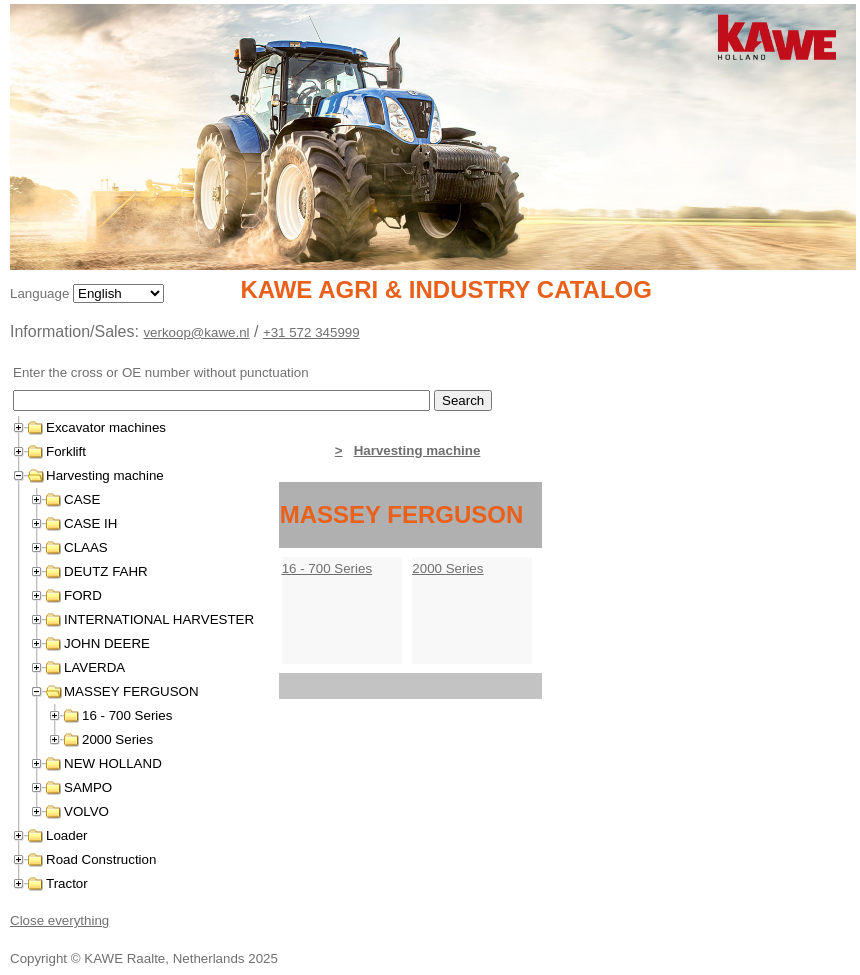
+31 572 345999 (311, 332)
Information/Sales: (76, 331)
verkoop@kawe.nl (196, 332)
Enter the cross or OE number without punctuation (161, 372)
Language (41, 293)
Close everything (59, 920)
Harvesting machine (417, 450)
